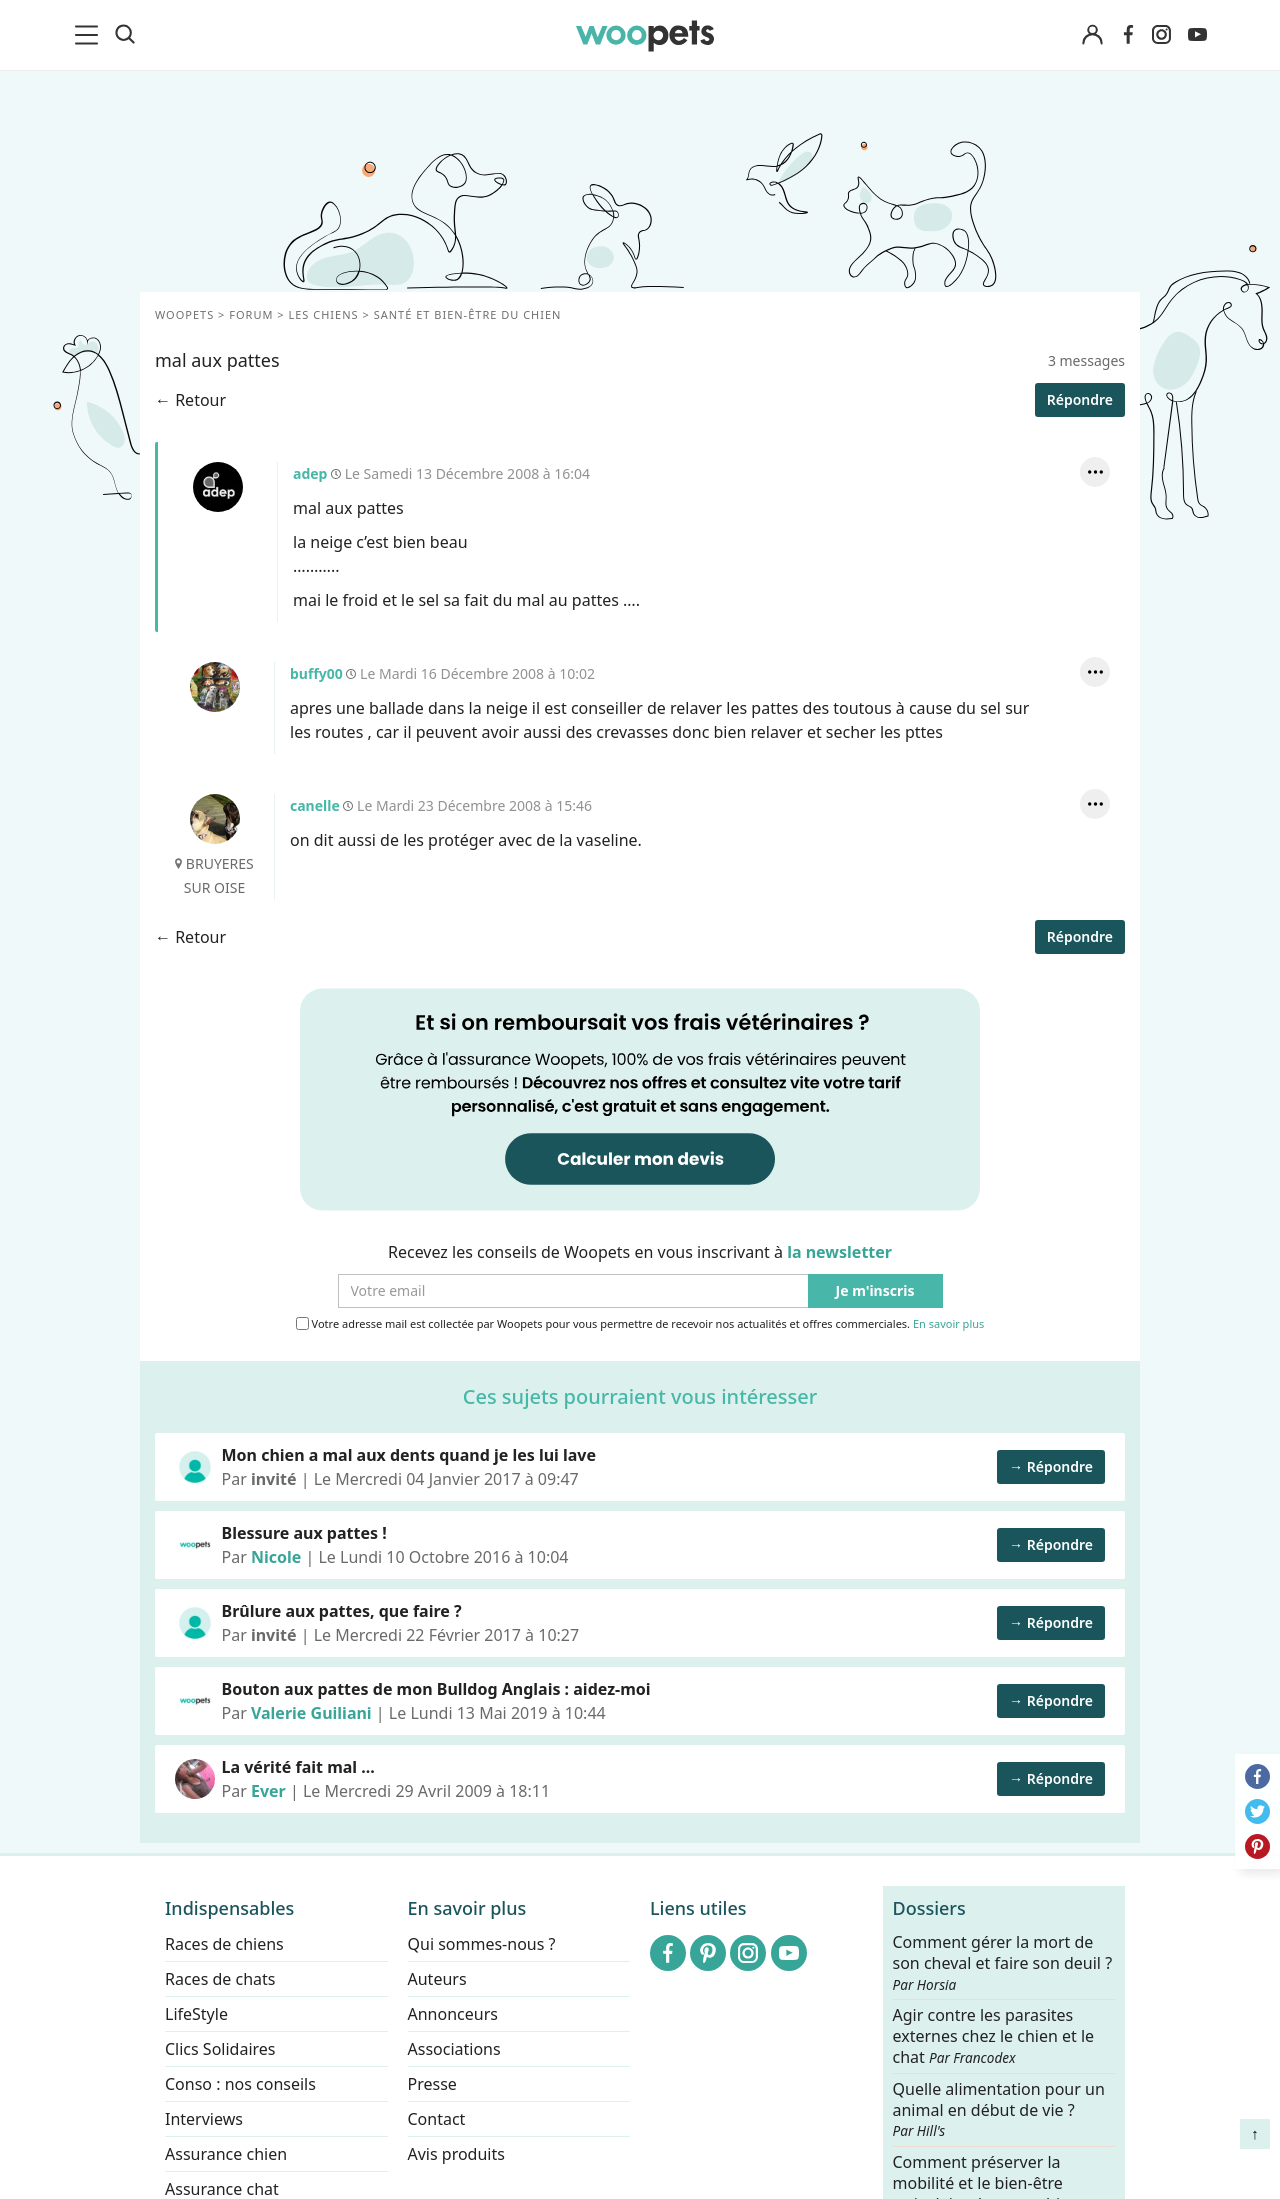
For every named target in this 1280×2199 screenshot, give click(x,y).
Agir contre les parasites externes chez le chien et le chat (994, 2036)
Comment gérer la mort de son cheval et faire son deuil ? (1003, 1963)
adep (218, 487)
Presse (432, 2084)
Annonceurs (453, 2014)
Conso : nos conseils (240, 2084)
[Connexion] (1092, 35)
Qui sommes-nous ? (482, 1944)
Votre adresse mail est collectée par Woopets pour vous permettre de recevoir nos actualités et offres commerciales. (640, 1324)
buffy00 (215, 687)
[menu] (90, 35)
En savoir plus (948, 1324)
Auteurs (437, 1979)
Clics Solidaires (220, 2049)
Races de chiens (224, 1944)
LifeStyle (196, 2014)
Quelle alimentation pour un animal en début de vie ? (999, 2109)
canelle (215, 819)
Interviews (204, 2119)
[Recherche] (125, 35)
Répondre (1080, 399)
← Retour (190, 400)
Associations (454, 2049)
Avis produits (456, 2154)
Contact (437, 2119)
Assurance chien (226, 2154)
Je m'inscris (875, 1291)
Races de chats (220, 1979)
